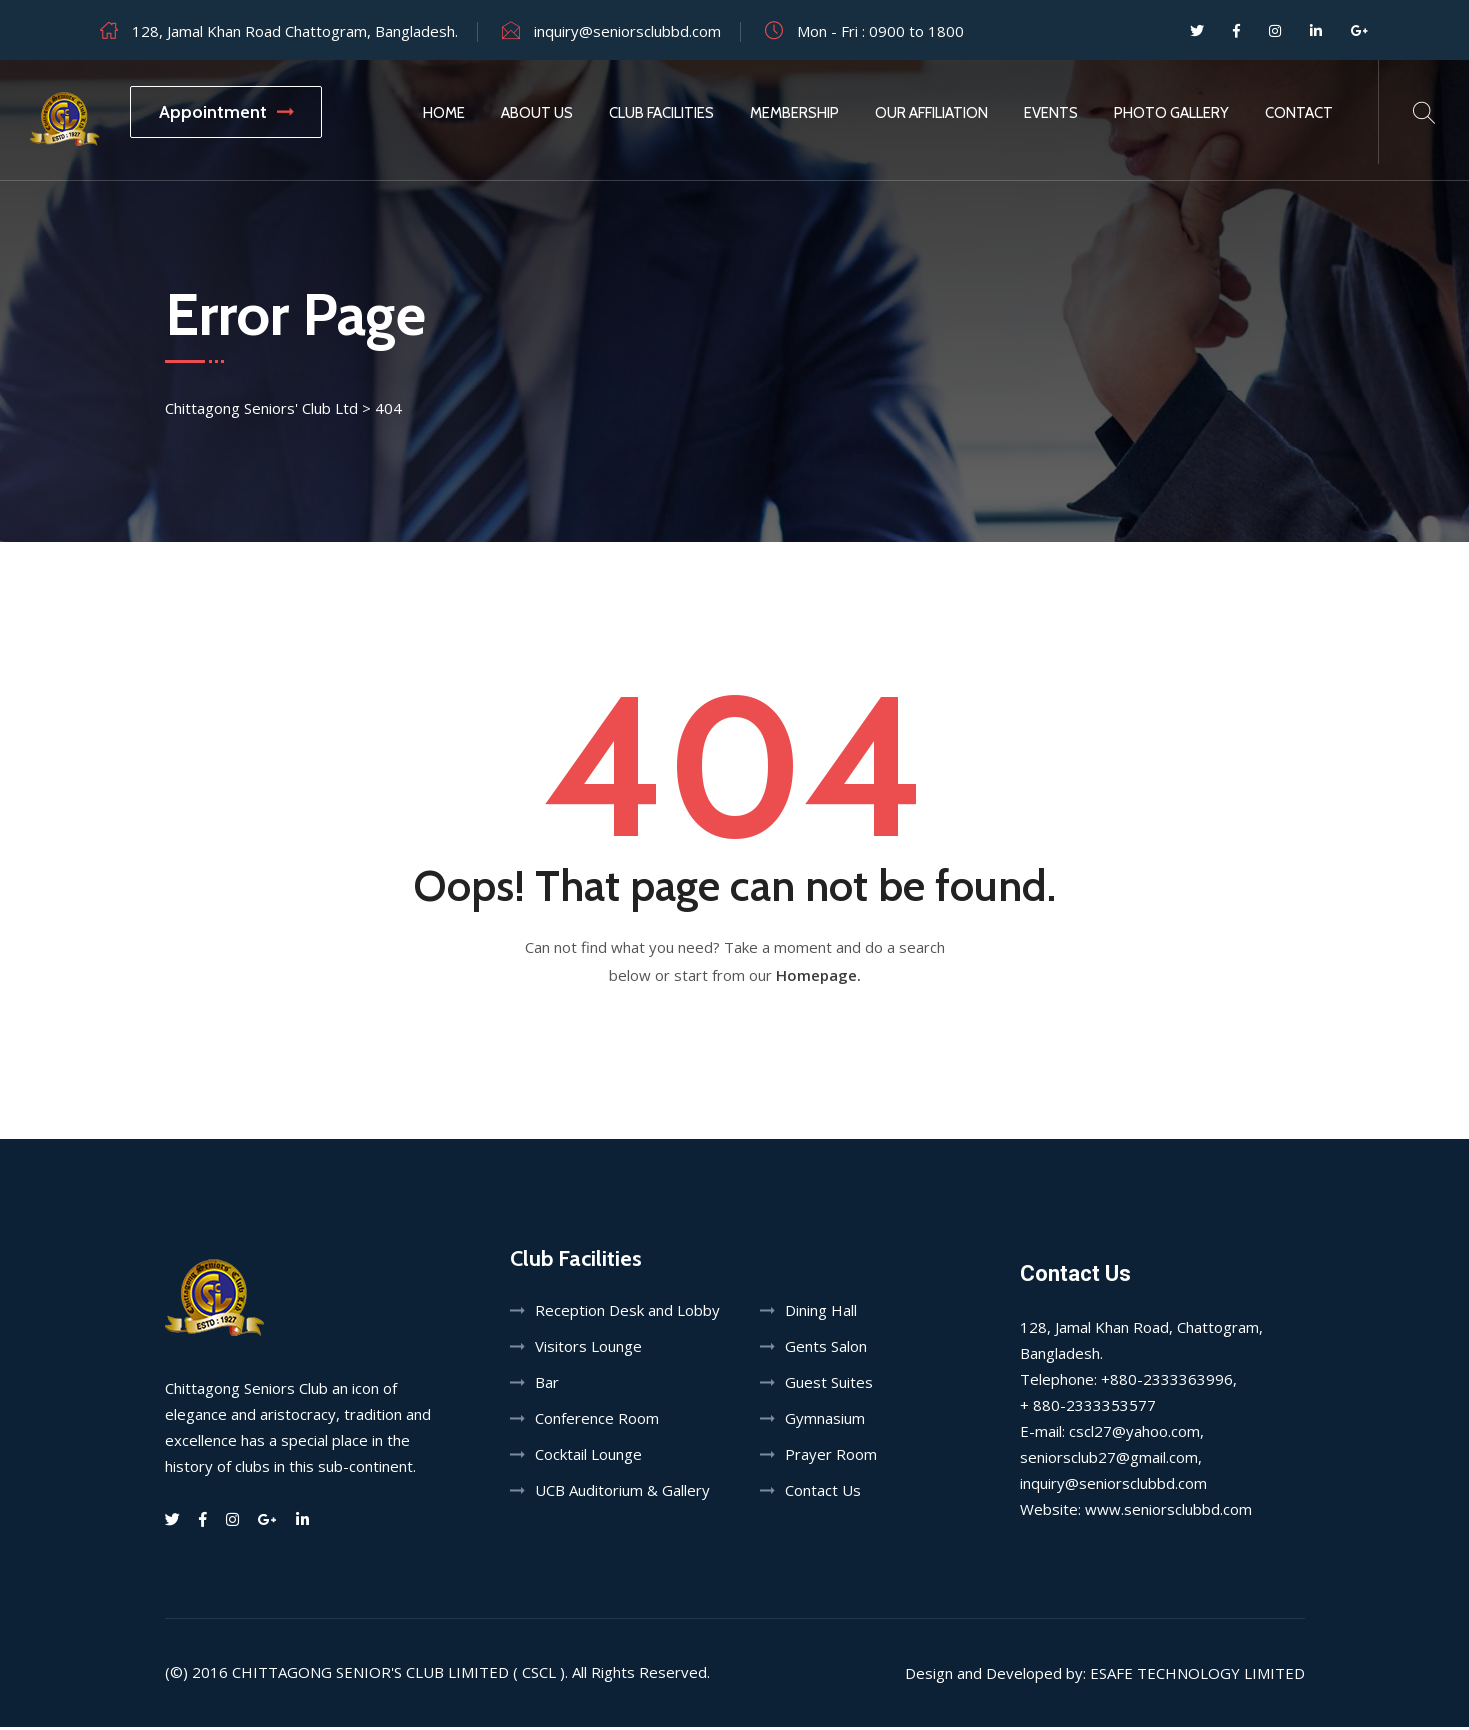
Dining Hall (821, 1313)
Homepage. (818, 978)
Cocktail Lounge (588, 1457)
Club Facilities (661, 113)
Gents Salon (826, 1349)
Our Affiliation (931, 113)
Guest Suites (829, 1385)
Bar (547, 1385)
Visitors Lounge (588, 1349)
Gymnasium (825, 1421)
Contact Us (823, 1493)
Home (444, 113)
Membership (794, 113)
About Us (537, 113)
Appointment (226, 112)
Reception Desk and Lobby (627, 1313)
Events (1051, 113)
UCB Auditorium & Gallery (622, 1493)
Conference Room (597, 1421)
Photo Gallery (1171, 113)
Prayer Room (831, 1457)
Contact (1299, 113)
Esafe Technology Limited (1197, 1676)
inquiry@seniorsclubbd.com (627, 31)
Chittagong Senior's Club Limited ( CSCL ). (400, 1675)
